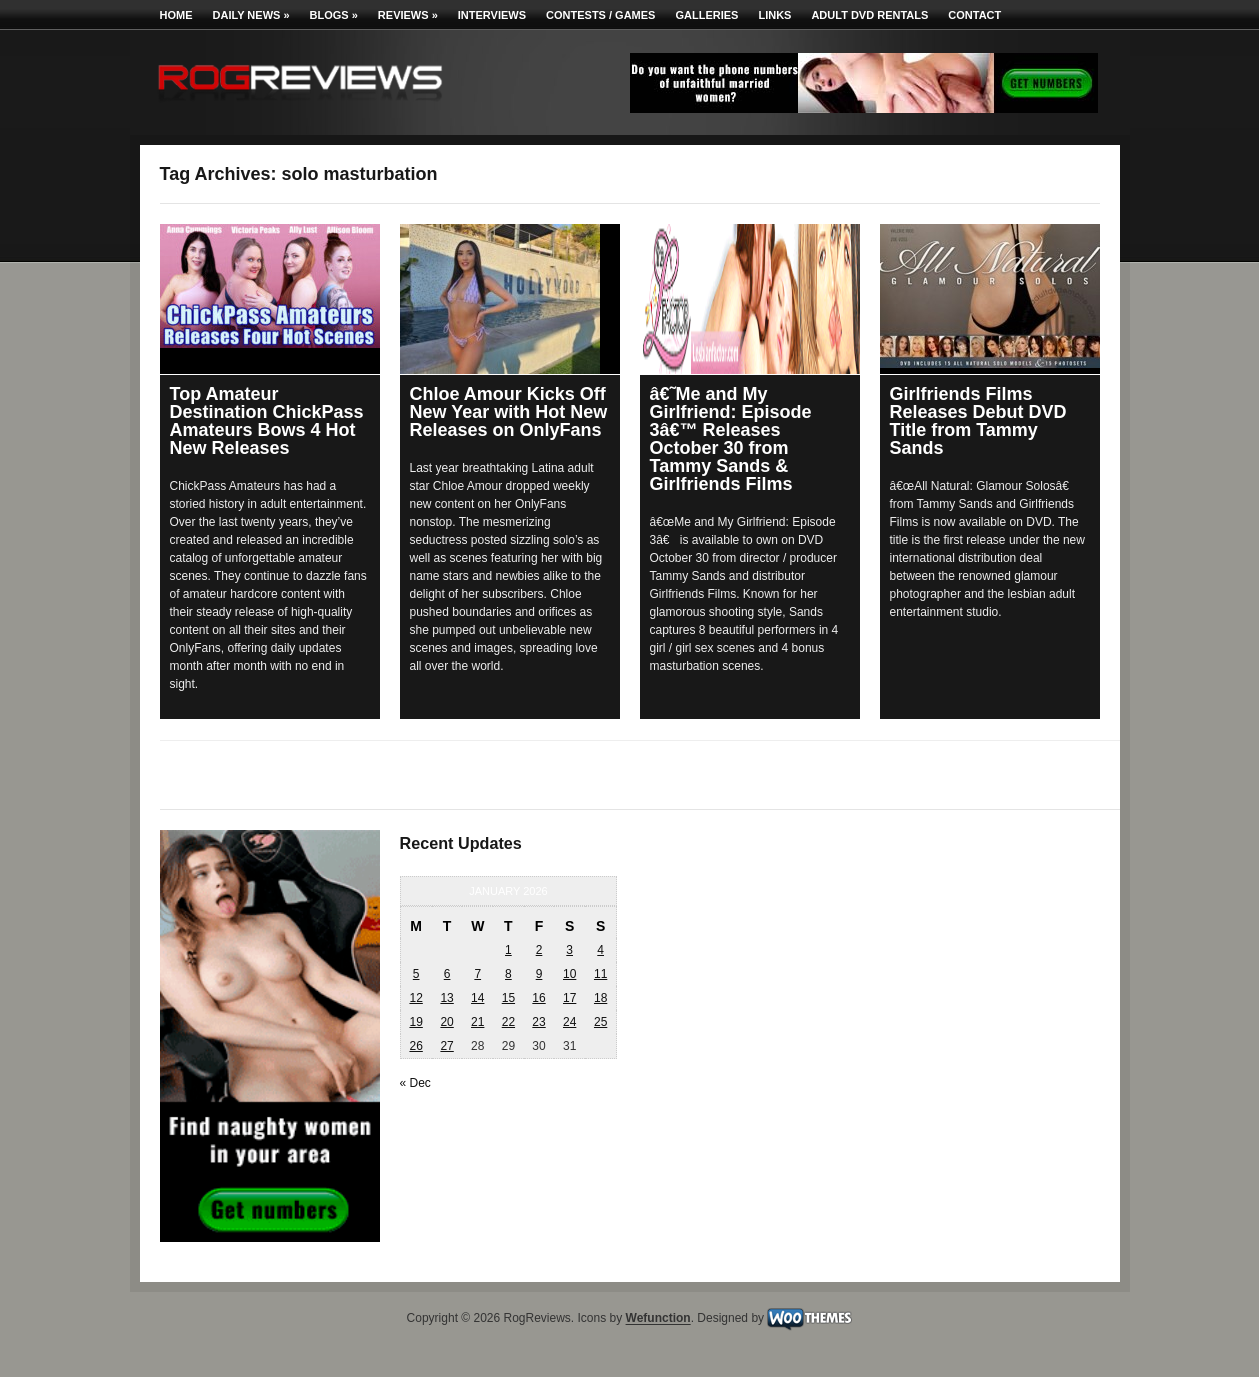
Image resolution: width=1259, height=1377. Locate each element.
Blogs (334, 15)
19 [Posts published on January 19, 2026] (415, 1022)
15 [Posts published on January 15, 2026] (508, 998)
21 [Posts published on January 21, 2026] (477, 1022)
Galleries (706, 15)
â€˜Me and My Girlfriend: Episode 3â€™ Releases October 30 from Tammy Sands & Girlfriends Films (731, 439)
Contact (974, 15)
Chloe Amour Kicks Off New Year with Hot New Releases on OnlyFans (509, 412)
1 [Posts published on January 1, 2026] (508, 950)
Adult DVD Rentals (869, 15)
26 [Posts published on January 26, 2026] (415, 1046)
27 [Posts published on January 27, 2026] (446, 1046)
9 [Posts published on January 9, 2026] (539, 974)
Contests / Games (600, 15)
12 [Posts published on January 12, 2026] (415, 998)
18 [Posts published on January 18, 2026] (600, 998)
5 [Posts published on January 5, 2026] (416, 974)
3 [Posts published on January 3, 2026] (569, 950)
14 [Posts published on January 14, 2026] (477, 998)
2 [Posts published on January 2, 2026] (539, 950)
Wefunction (658, 1319)
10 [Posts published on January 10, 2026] (569, 974)
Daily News (251, 15)
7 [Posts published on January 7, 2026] (477, 974)
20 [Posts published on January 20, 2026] (446, 1022)
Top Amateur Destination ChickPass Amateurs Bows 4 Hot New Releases (267, 421)
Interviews (492, 15)
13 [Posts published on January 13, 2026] (446, 998)
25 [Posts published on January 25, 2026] (600, 1022)
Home (176, 15)
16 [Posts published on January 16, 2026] (538, 998)
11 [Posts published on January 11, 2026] (600, 974)
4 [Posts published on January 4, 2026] (600, 950)
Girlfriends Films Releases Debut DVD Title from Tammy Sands (978, 421)
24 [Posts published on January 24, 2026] (569, 1022)
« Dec (415, 1083)
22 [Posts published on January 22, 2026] (508, 1022)
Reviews (408, 15)
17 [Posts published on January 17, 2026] (569, 998)
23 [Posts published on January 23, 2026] (538, 1022)
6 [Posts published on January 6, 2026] (447, 974)
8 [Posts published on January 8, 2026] (508, 974)
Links (774, 15)
